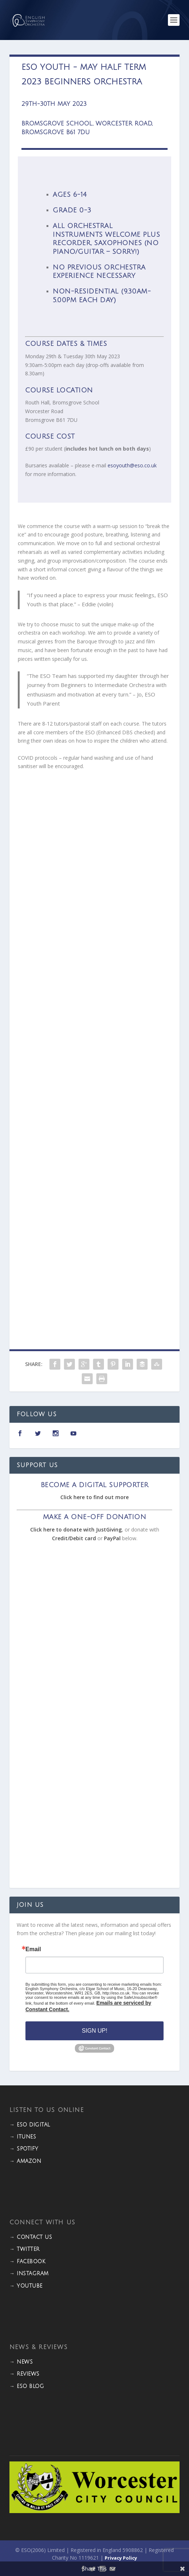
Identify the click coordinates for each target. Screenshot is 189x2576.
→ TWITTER (24, 2249)
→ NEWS (21, 2362)
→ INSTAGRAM (29, 2273)
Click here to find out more (94, 1497)
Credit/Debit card (74, 1538)
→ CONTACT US (30, 2237)
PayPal (112, 1538)
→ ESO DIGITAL (29, 2125)
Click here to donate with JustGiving (76, 1529)
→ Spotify (24, 2149)
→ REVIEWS (24, 2374)
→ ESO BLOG (26, 2386)
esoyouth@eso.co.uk (132, 465)
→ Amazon (25, 2161)
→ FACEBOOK (27, 2261)
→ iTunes (22, 2137)
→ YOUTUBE (26, 2286)
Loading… (94, 1043)
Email (33, 1949)
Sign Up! (94, 2031)
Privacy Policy (121, 2558)
